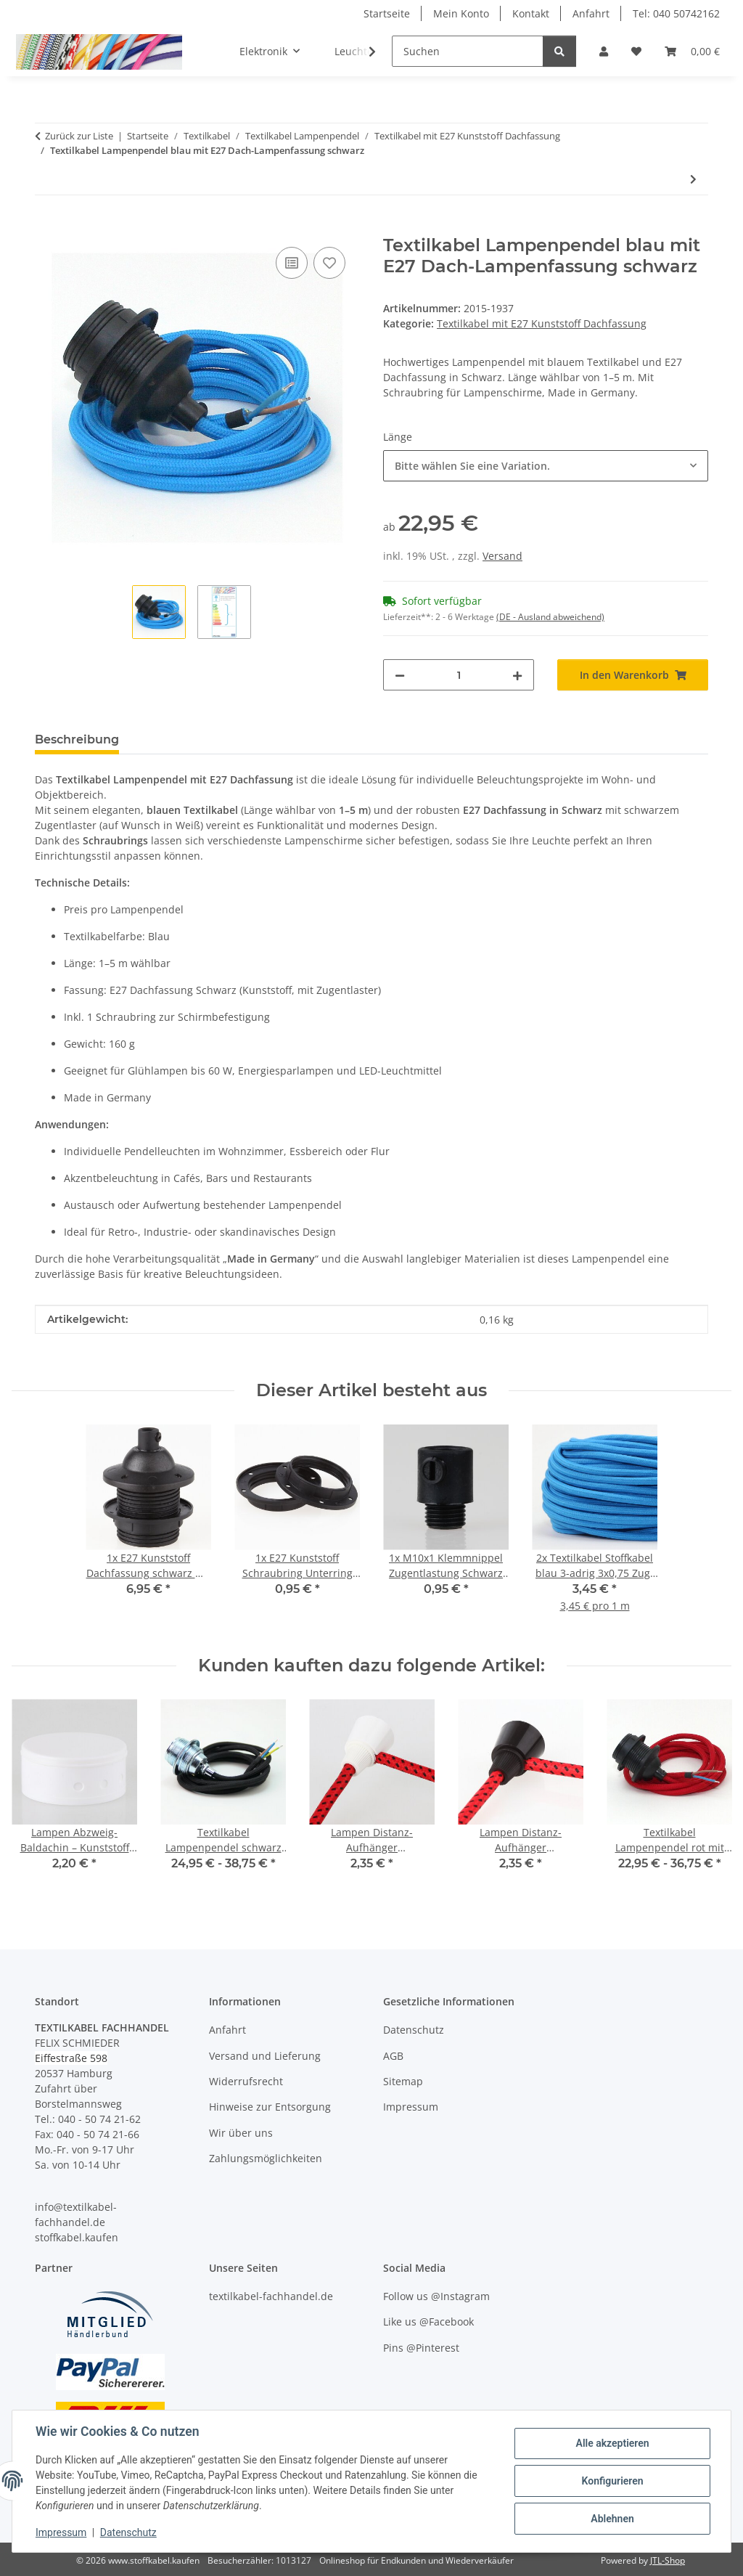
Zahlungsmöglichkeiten (265, 2158)
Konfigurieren (612, 2481)
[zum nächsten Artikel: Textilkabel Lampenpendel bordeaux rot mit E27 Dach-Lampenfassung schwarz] (693, 179)
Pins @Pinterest (421, 2348)
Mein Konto (461, 13)
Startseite (387, 13)
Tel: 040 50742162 (676, 13)
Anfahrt (590, 13)
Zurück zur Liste (79, 135)
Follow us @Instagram (436, 2296)
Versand (502, 556)
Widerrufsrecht (246, 2081)
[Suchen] (467, 51)
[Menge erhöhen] (517, 675)
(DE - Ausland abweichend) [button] (550, 617)
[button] (604, 51)
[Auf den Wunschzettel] (329, 263)
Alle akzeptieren (612, 2443)
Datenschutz (128, 2532)
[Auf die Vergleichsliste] (292, 263)
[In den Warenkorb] (46, 227)
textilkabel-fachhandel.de (271, 2296)
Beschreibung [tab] (77, 739)
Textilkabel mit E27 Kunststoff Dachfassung (541, 323)
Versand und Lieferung (265, 2056)
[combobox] (545, 465)
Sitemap (403, 2081)
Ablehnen (612, 2518)
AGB (393, 2056)
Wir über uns (241, 2133)
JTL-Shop (667, 2560)
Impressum (61, 2532)
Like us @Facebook (428, 2321)
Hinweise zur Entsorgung (270, 2107)
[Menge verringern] (400, 675)
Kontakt (530, 13)
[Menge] (458, 675)
